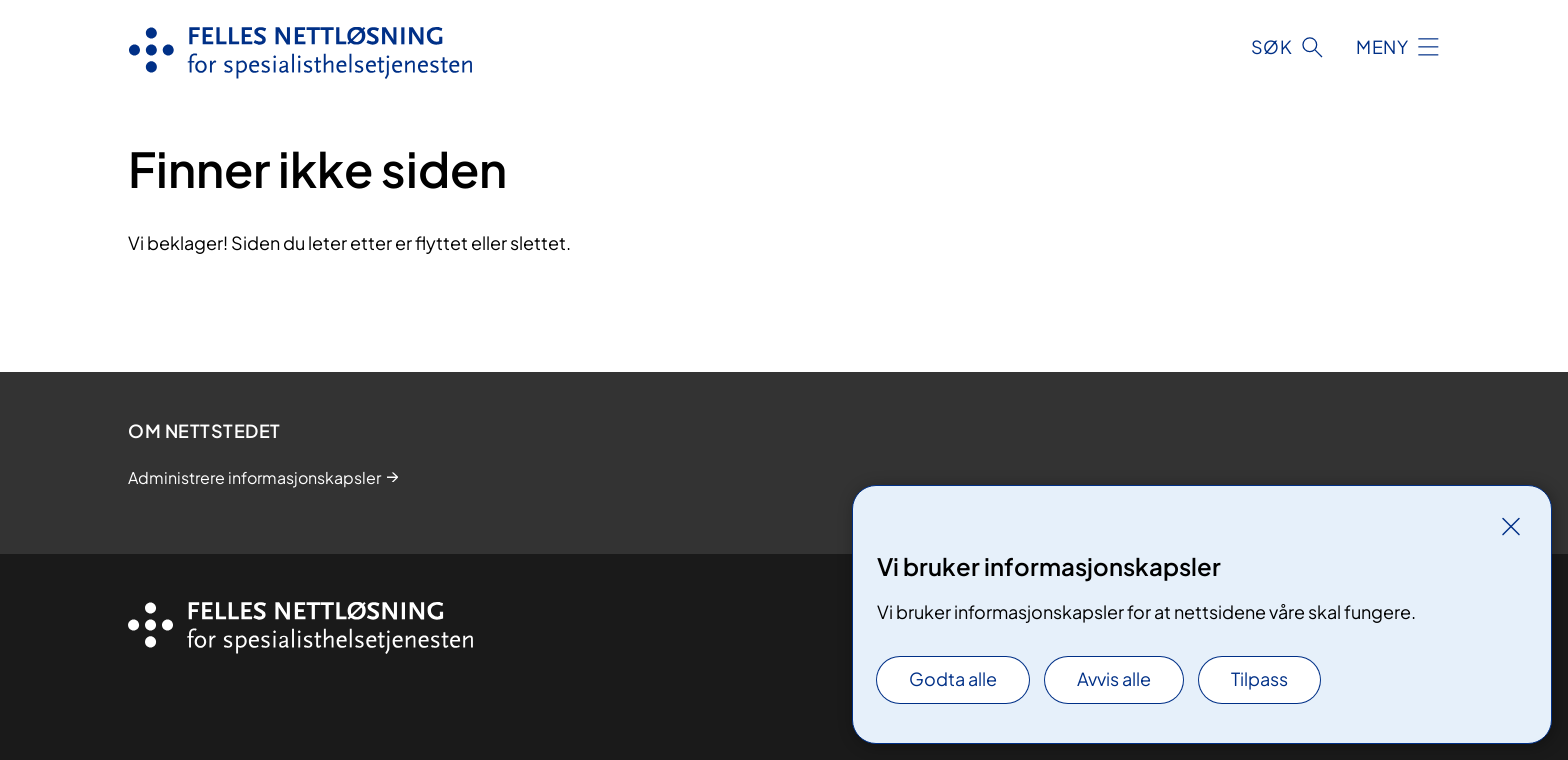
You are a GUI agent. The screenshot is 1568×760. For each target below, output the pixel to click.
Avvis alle (1114, 678)
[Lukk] (1511, 526)
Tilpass (1259, 678)
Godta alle (953, 678)
